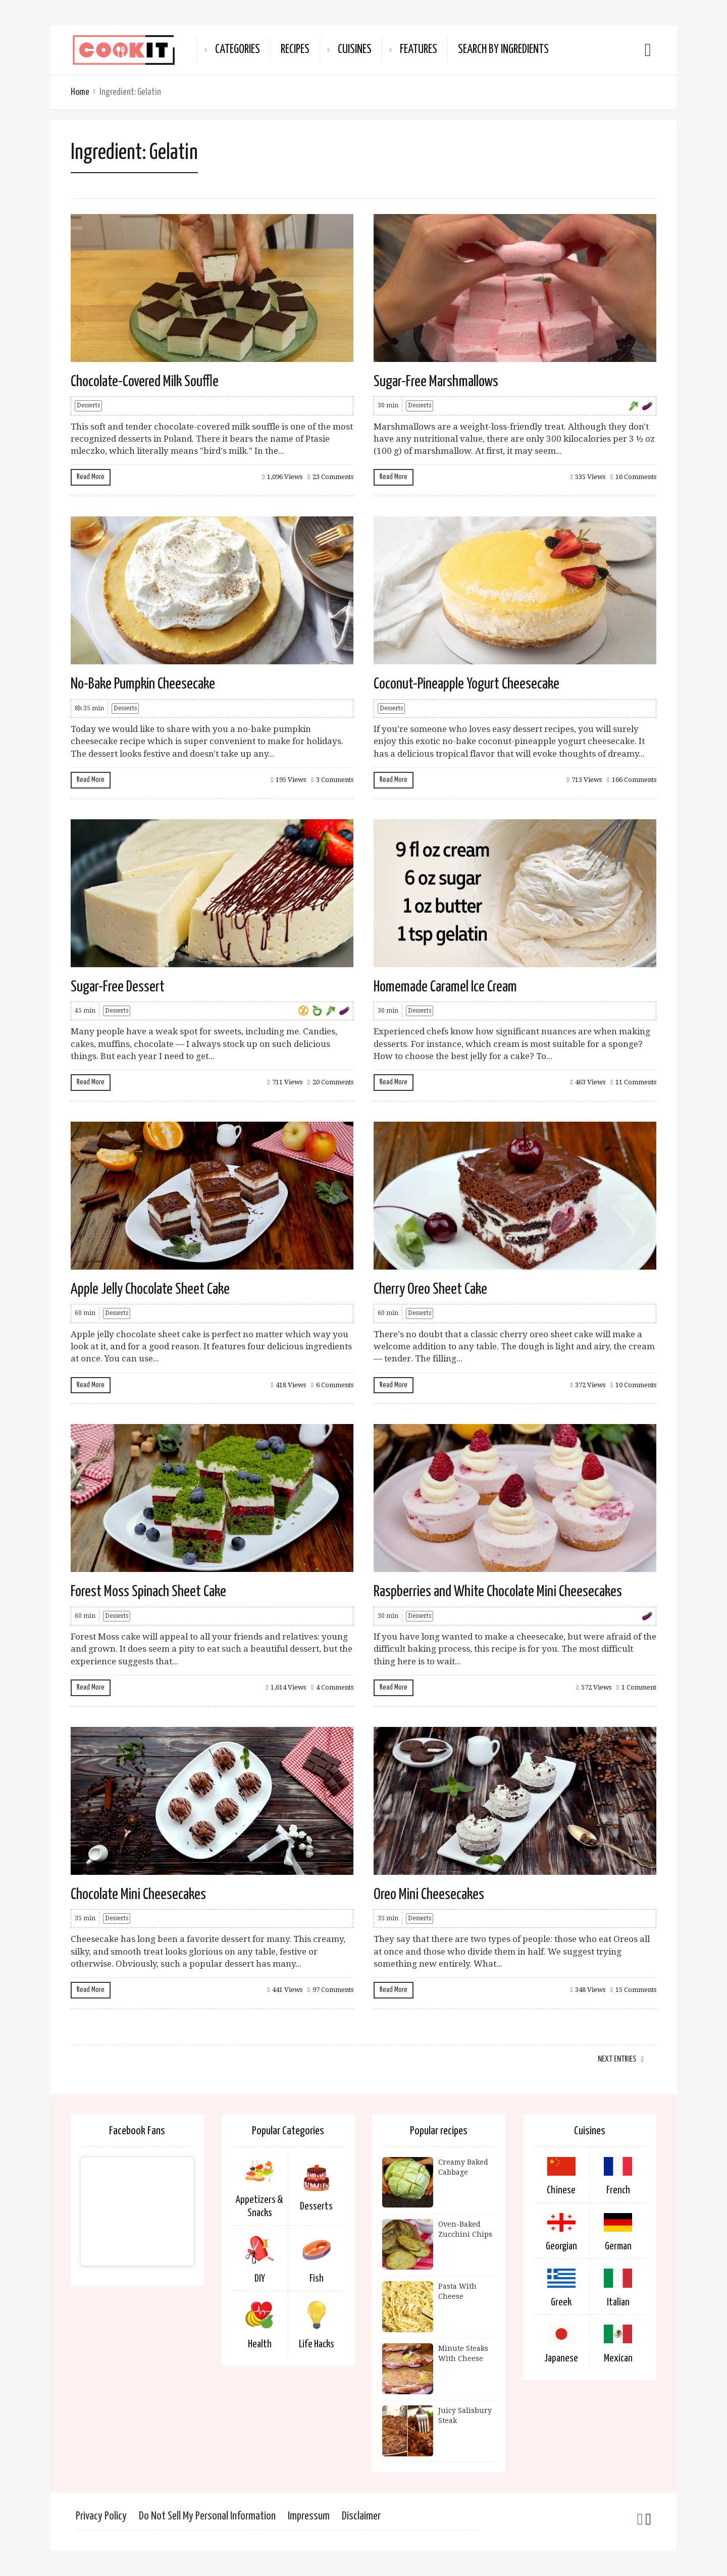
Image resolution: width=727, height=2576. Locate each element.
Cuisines (355, 50)
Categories (237, 50)
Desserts (88, 405)
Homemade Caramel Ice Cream (445, 986)
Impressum (309, 2516)
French (618, 2190)
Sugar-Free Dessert (118, 986)
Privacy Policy (101, 2516)
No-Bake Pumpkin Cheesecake (143, 684)
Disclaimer (361, 2516)
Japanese (561, 2358)
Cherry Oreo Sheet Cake (430, 1289)
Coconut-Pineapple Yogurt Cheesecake (466, 684)
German (618, 2246)
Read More (91, 477)
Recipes (295, 50)
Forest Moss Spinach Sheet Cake (148, 1591)
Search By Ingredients (503, 50)
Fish (316, 2279)
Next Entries (617, 2059)
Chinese (561, 2190)
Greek (561, 2302)
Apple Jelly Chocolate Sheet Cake (150, 1289)
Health (260, 2344)
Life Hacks (316, 2344)
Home (80, 92)
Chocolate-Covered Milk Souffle (145, 381)
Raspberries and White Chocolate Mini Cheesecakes (498, 1591)
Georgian (561, 2246)
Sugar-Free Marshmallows (436, 381)
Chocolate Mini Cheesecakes (138, 1894)
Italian (618, 2302)
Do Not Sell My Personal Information (207, 2516)
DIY (259, 2279)
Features (418, 50)
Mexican (618, 2358)
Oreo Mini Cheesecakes (429, 1894)
